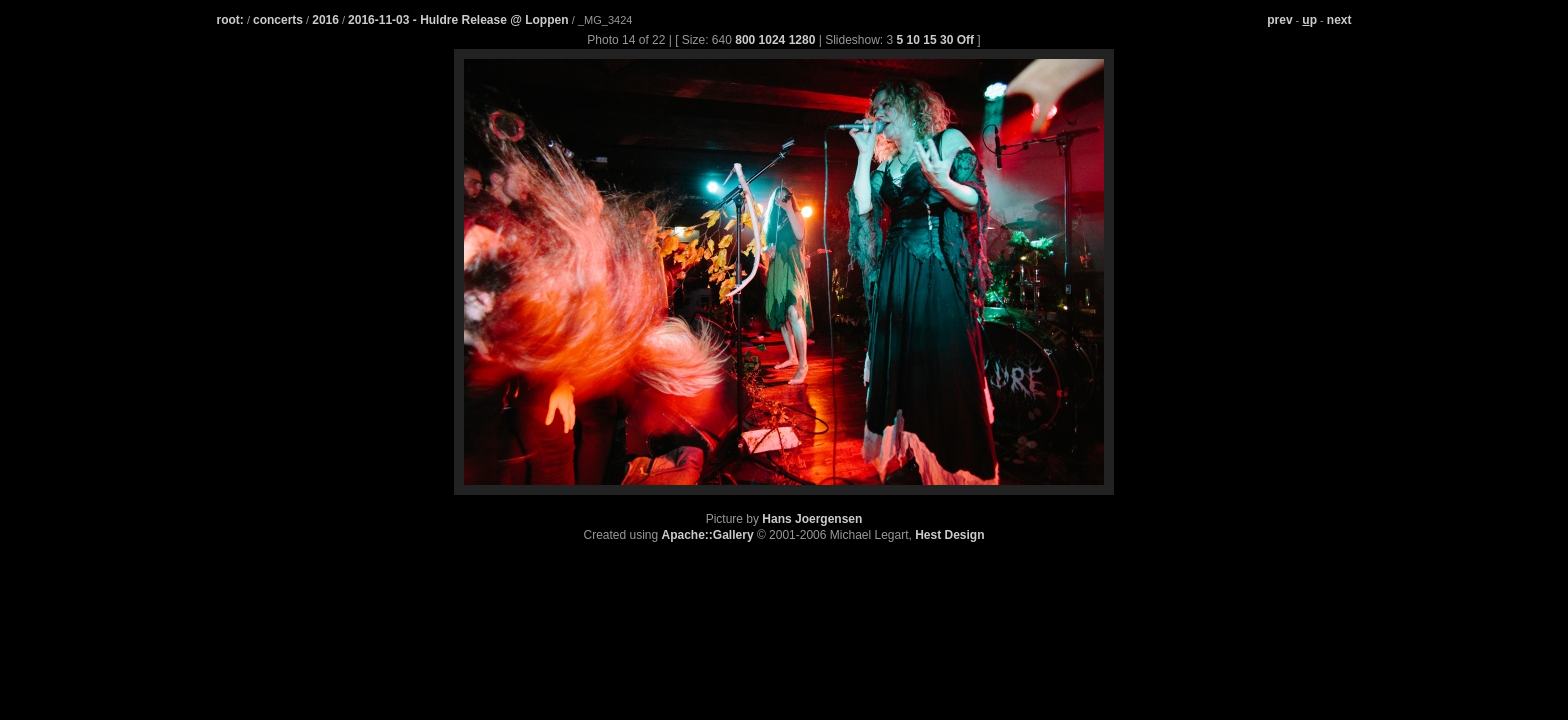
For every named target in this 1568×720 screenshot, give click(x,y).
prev (1279, 20)
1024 (772, 40)
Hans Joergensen (812, 519)
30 (946, 40)
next (1339, 20)
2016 (325, 20)
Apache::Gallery (708, 535)
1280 (802, 40)
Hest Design (949, 535)
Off (965, 40)
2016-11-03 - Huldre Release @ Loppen (460, 20)
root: (230, 20)
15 (929, 40)
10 (913, 40)
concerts (278, 20)
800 (745, 40)
